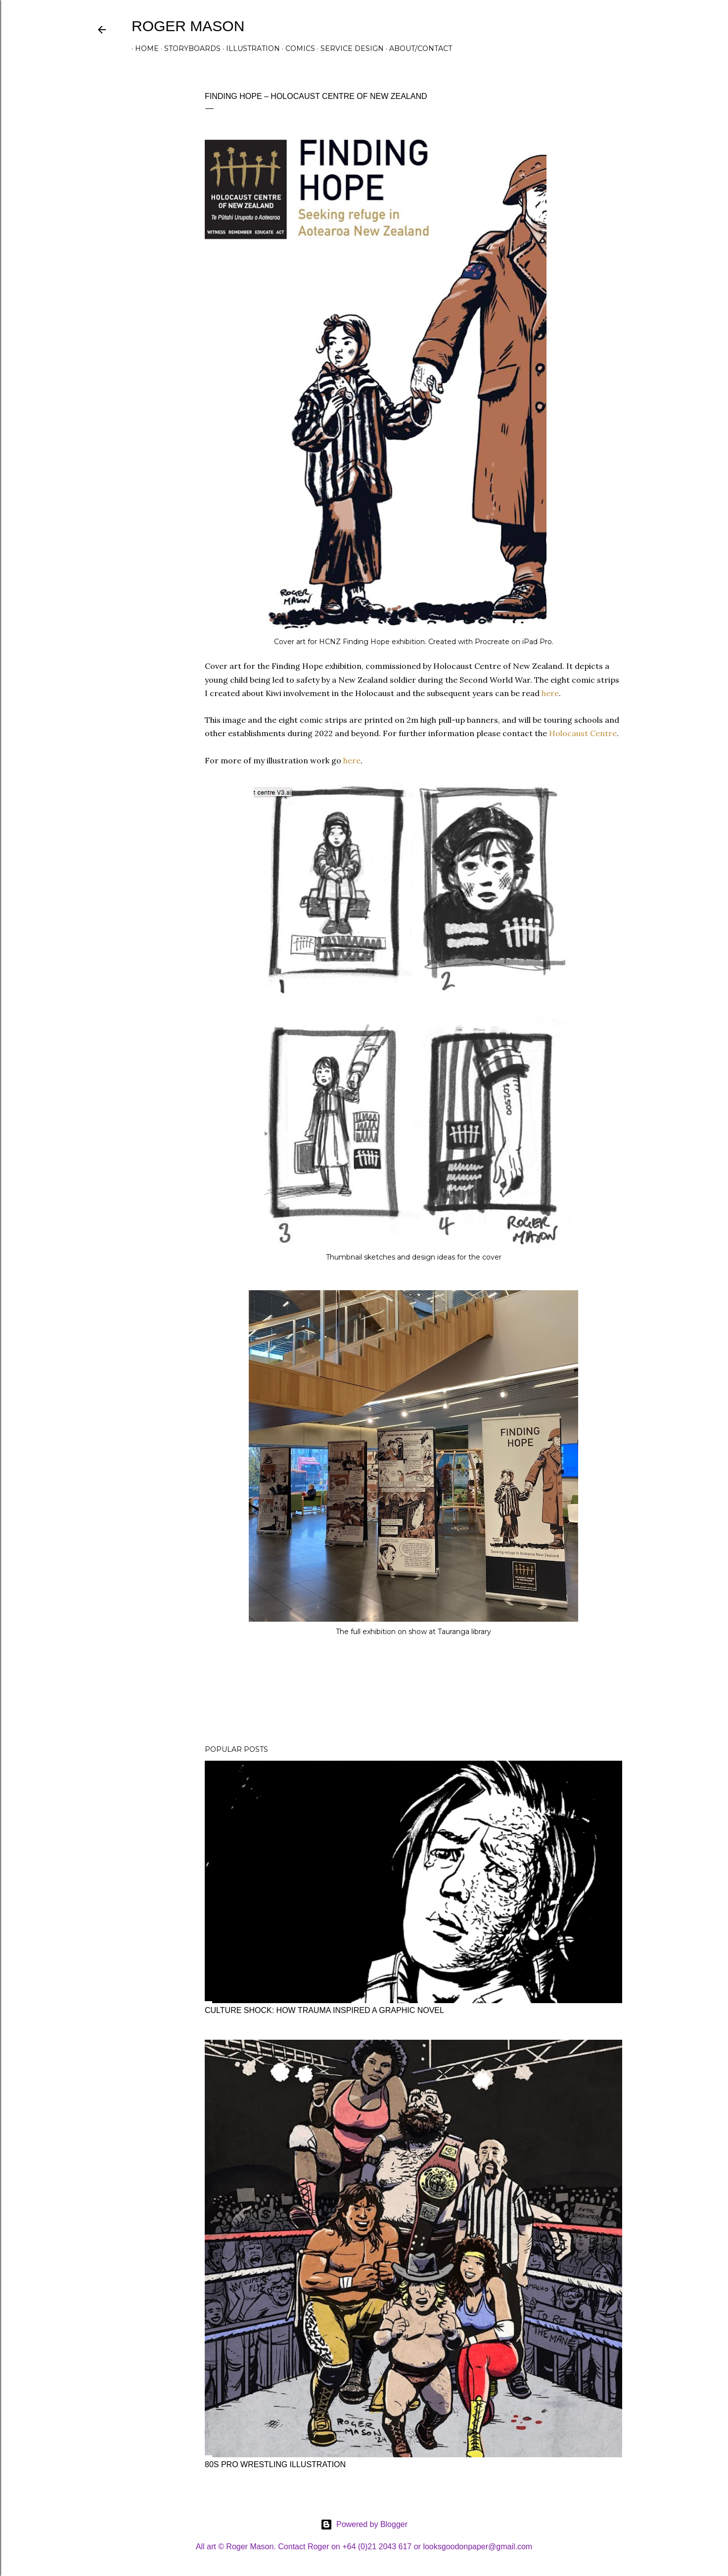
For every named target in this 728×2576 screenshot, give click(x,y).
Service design (348, 48)
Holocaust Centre (583, 733)
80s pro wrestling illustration (275, 2464)
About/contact (417, 48)
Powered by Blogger (364, 2524)
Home (143, 48)
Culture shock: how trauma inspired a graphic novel (324, 2010)
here (550, 693)
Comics (297, 48)
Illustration (249, 48)
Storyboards (189, 48)
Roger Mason (188, 26)
